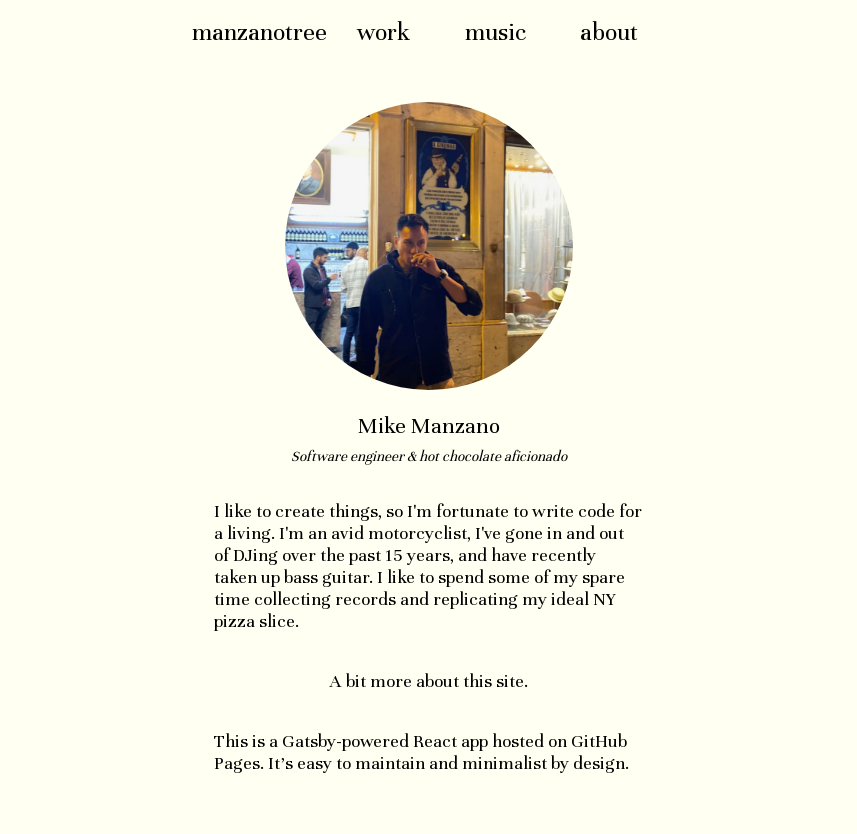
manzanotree (259, 32)
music (495, 32)
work (383, 32)
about (609, 32)
